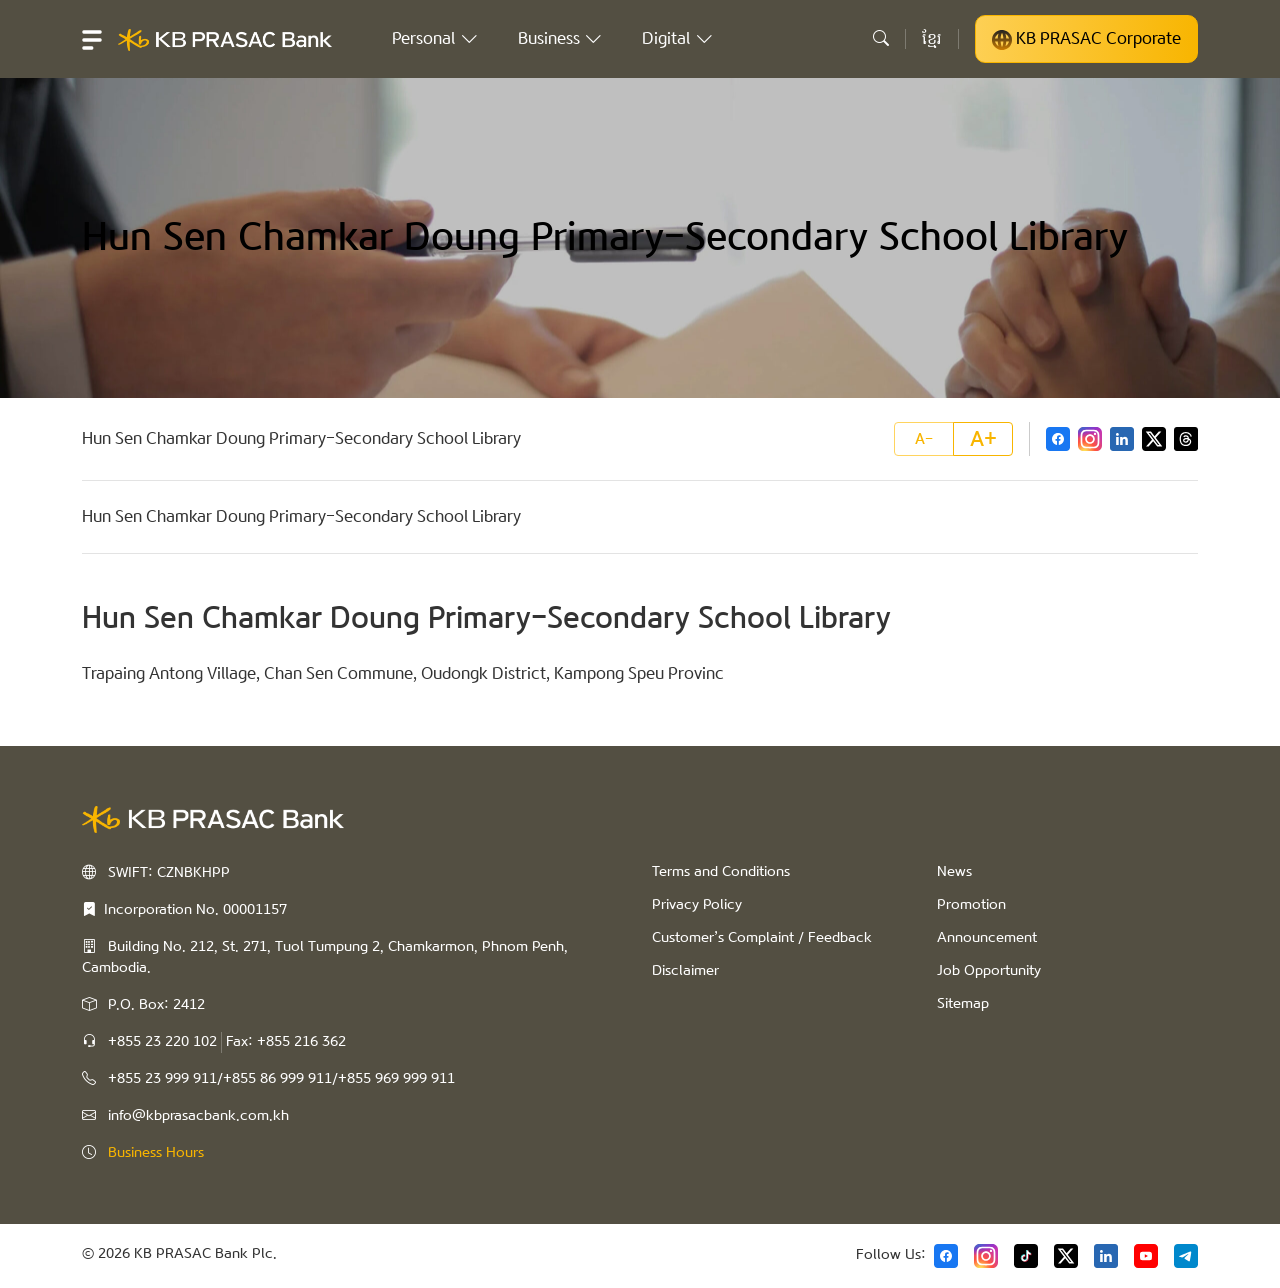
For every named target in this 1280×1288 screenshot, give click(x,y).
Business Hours (156, 1153)
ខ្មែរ (932, 38)
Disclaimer (685, 971)
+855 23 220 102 (162, 1042)
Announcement (987, 938)
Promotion (971, 905)
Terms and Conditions (721, 872)
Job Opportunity (989, 971)
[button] (92, 39)
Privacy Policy (697, 905)
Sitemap (963, 1004)
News (954, 872)
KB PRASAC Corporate (1086, 39)
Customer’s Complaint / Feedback (762, 938)
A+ (983, 439)
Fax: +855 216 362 (286, 1042)
